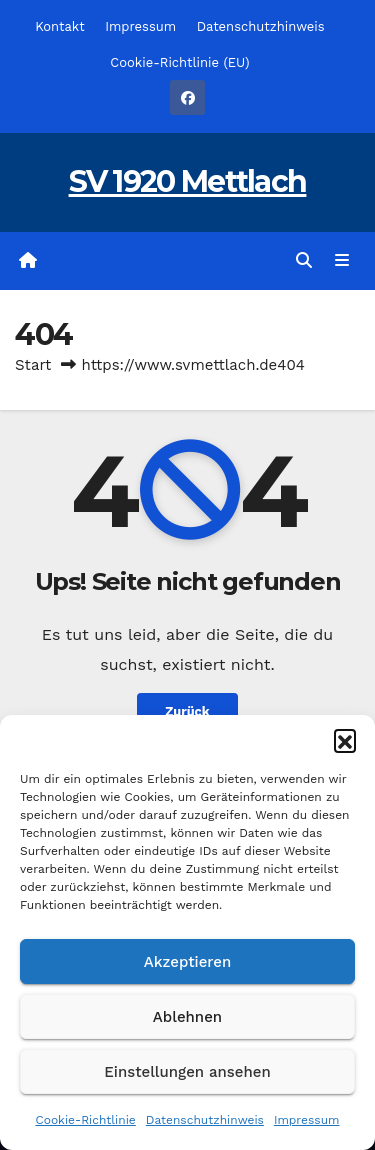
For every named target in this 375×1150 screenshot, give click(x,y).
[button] (345, 740)
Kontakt (59, 26)
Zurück (187, 711)
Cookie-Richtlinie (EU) (179, 62)
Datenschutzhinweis (205, 1120)
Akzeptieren (188, 962)
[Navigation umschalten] (342, 261)
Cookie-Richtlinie (85, 1120)
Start (33, 365)
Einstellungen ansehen (187, 1072)
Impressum (307, 1120)
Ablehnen (187, 1017)
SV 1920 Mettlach (188, 181)
